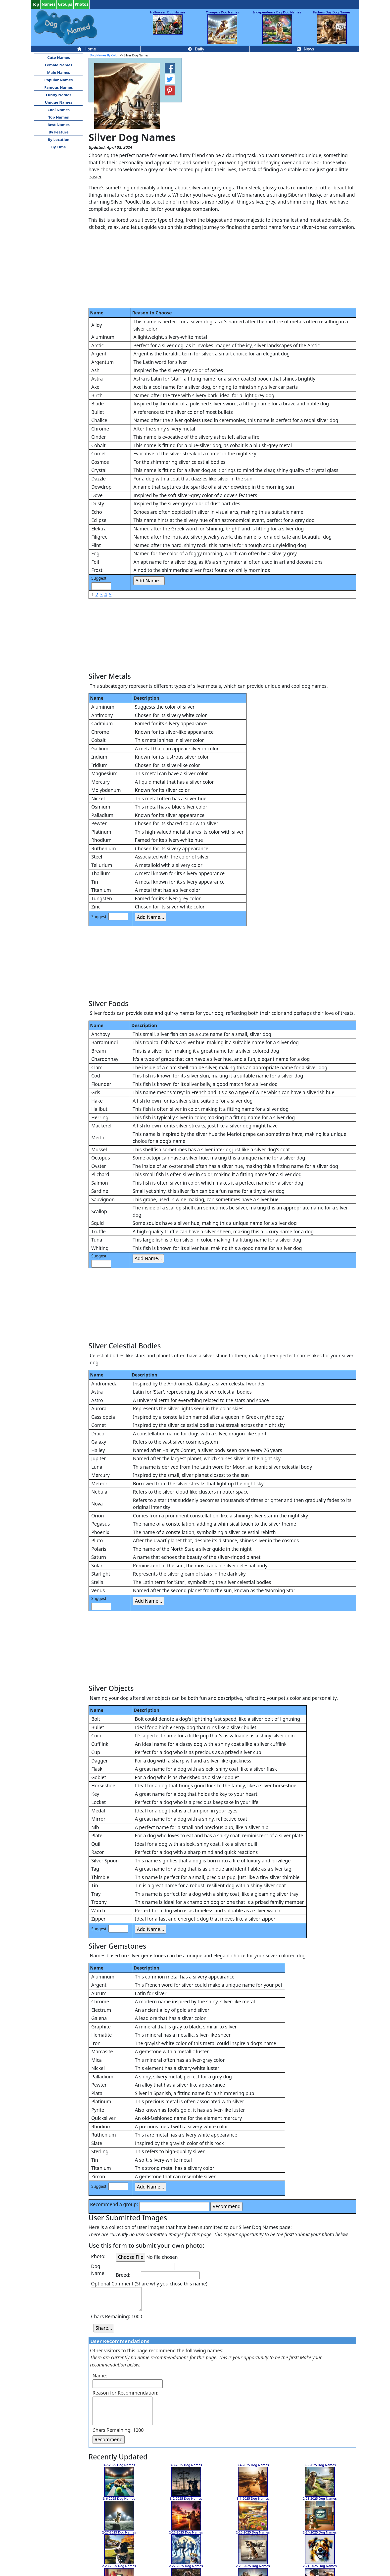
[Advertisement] (222, 269)
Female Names (58, 64)
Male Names (58, 72)
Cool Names (59, 109)
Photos (81, 4)
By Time (58, 146)
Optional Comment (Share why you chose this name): (149, 2283)
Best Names (59, 124)
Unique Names (58, 102)
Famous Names (58, 87)
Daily (195, 49)
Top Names (58, 117)
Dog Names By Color (104, 55)
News (304, 49)
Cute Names (58, 57)
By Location (58, 139)
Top (35, 4)
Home (85, 49)
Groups (65, 4)
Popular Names (58, 79)
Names (48, 4)
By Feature (58, 131)
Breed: (123, 2275)
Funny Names (58, 94)
